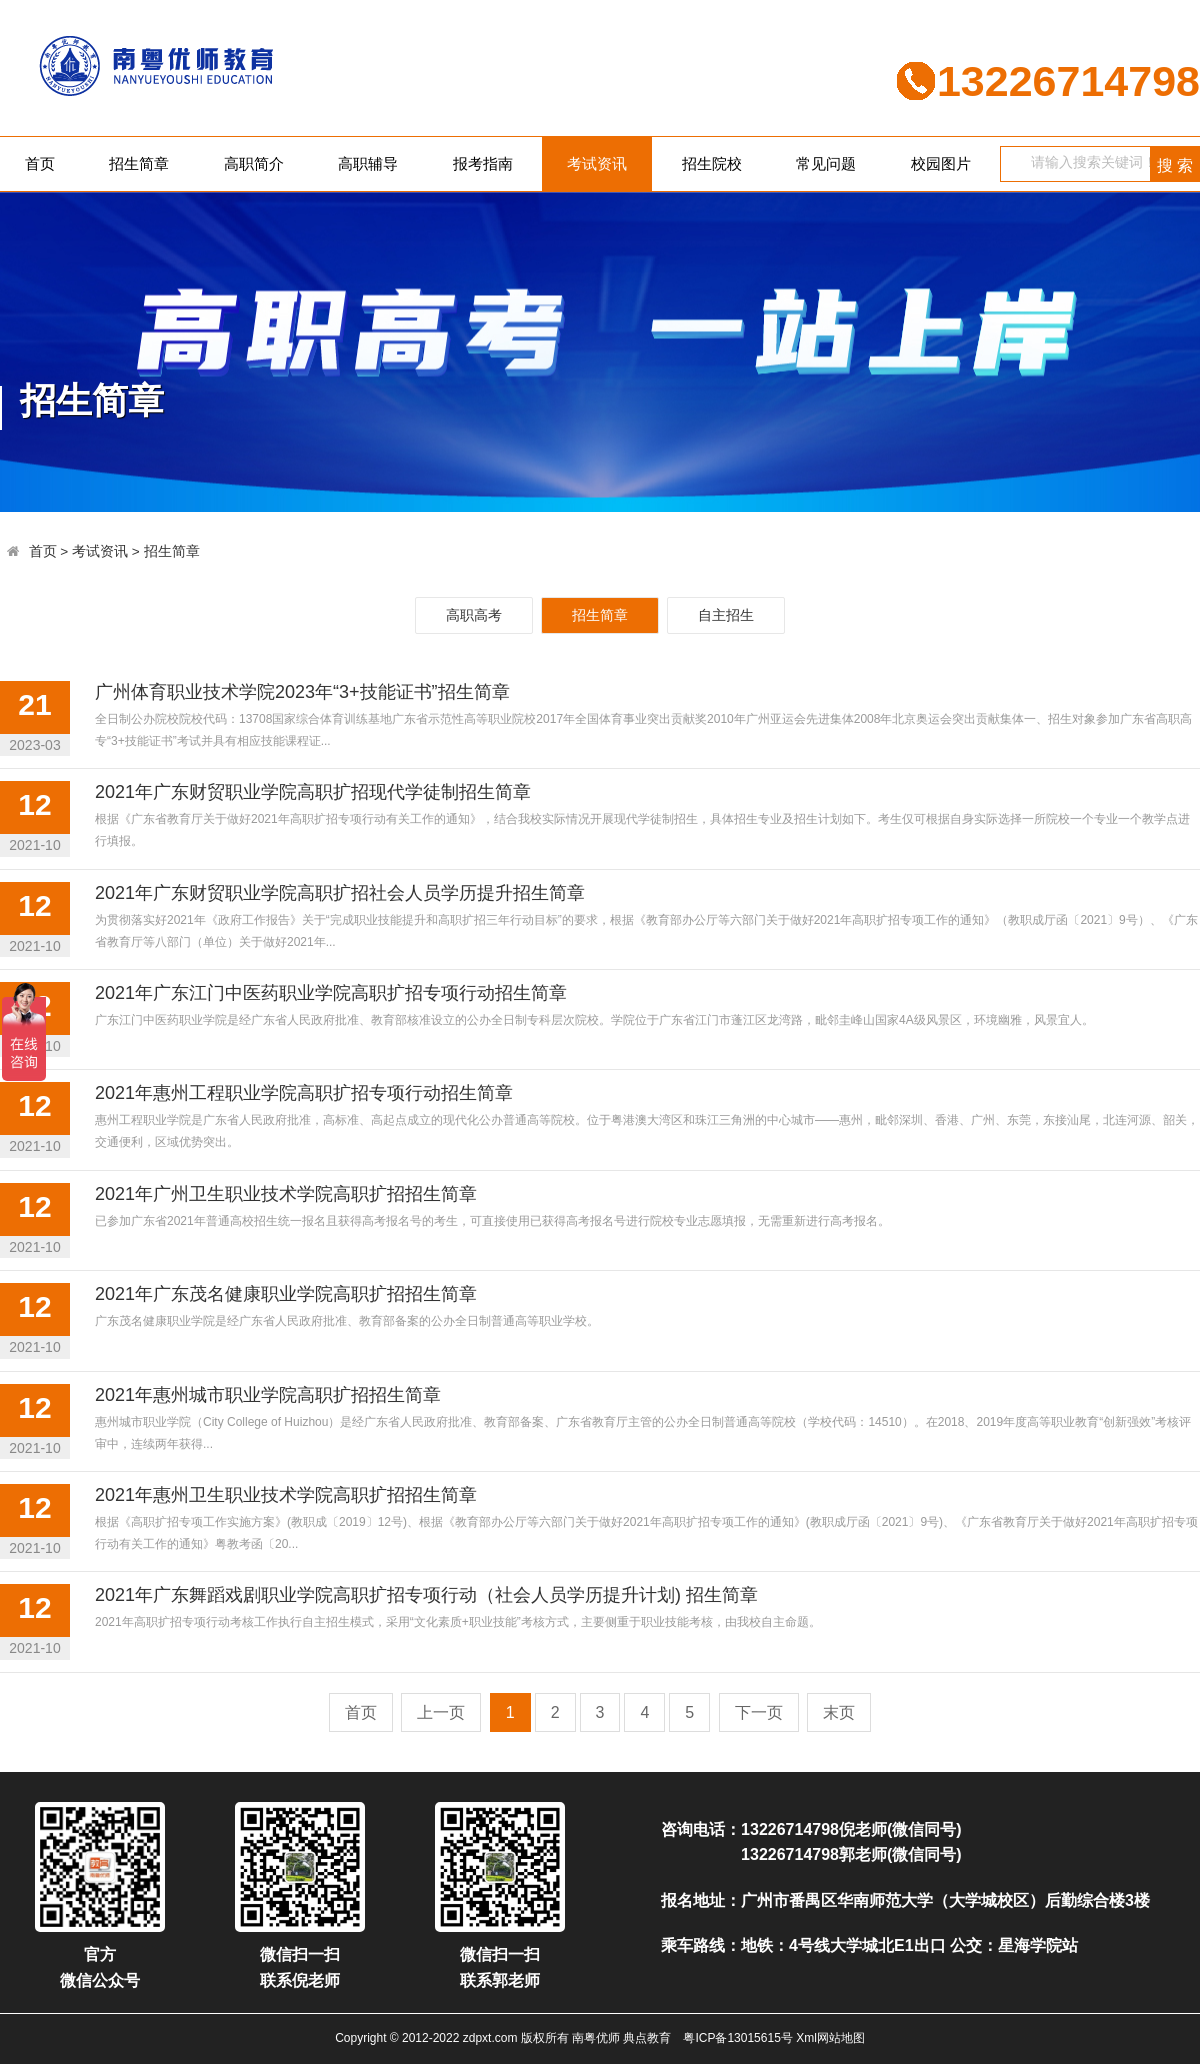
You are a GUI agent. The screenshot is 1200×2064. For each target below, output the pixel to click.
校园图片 (941, 163)
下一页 (759, 1712)
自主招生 (726, 615)
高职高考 (474, 615)
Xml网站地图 (830, 2038)
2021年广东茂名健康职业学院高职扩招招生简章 (286, 1294)
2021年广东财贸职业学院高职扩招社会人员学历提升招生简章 (340, 893)
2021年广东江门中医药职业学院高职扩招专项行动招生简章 (331, 993)
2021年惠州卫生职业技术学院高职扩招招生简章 (286, 1495)
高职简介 (254, 163)
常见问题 (826, 163)
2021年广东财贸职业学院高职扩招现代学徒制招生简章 (313, 792)
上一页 (441, 1712)
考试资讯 (597, 163)
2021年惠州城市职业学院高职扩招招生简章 (268, 1395)
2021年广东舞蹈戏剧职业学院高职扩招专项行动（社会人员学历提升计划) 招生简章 (426, 1595)
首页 (40, 163)
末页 (839, 1712)
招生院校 (712, 163)
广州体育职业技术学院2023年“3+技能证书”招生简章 (302, 692)
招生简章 (139, 163)
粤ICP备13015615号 (737, 2038)
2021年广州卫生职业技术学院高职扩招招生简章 (286, 1194)
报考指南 (483, 163)
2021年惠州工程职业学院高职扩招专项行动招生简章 (304, 1093)
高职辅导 (368, 163)
